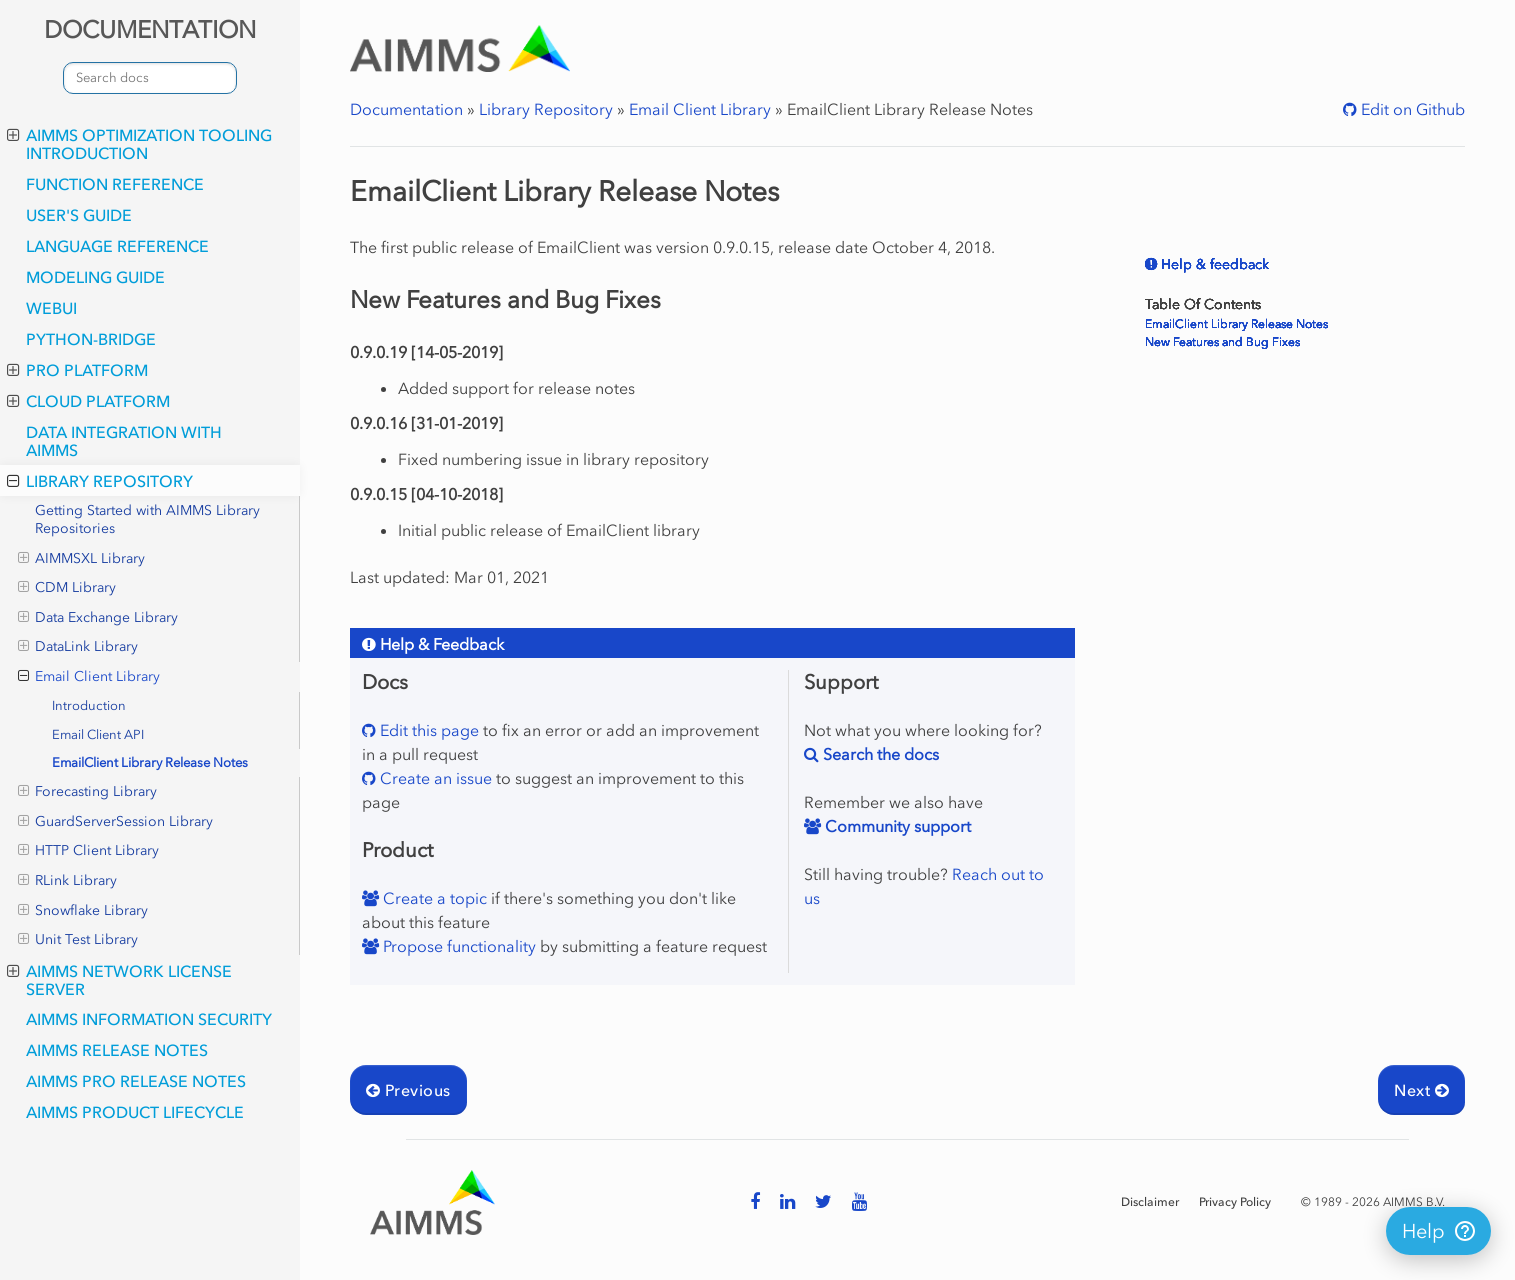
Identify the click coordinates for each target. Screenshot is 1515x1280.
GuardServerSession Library (115, 822)
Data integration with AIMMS (124, 441)
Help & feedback (1213, 264)
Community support (896, 826)
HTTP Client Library (88, 851)
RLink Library (67, 881)
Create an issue (434, 778)
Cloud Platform (88, 401)
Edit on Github (1411, 109)
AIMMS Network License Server (119, 980)
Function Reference (115, 184)
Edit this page (427, 730)
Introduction (89, 705)
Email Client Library (89, 677)
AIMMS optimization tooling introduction (139, 144)
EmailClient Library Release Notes (150, 762)
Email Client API (98, 734)
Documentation (406, 109)
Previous (408, 1090)
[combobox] (150, 78)
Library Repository (100, 481)
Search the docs (879, 754)
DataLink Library (78, 647)
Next (1421, 1090)
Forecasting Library (87, 792)
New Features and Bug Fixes (1222, 342)
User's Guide (79, 215)
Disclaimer (1150, 1202)
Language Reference (117, 246)
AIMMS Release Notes (117, 1050)
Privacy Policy (1235, 1202)
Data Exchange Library (98, 618)
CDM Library (67, 588)
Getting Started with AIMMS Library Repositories (147, 519)
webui (51, 308)
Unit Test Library (78, 940)
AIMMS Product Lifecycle (135, 1112)
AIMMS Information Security (149, 1019)
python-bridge (91, 339)
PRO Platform (77, 370)
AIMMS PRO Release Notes (136, 1081)
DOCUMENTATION (150, 29)
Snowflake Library (83, 911)
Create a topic (433, 898)
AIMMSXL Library (81, 559)
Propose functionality (457, 946)
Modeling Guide (95, 277)
